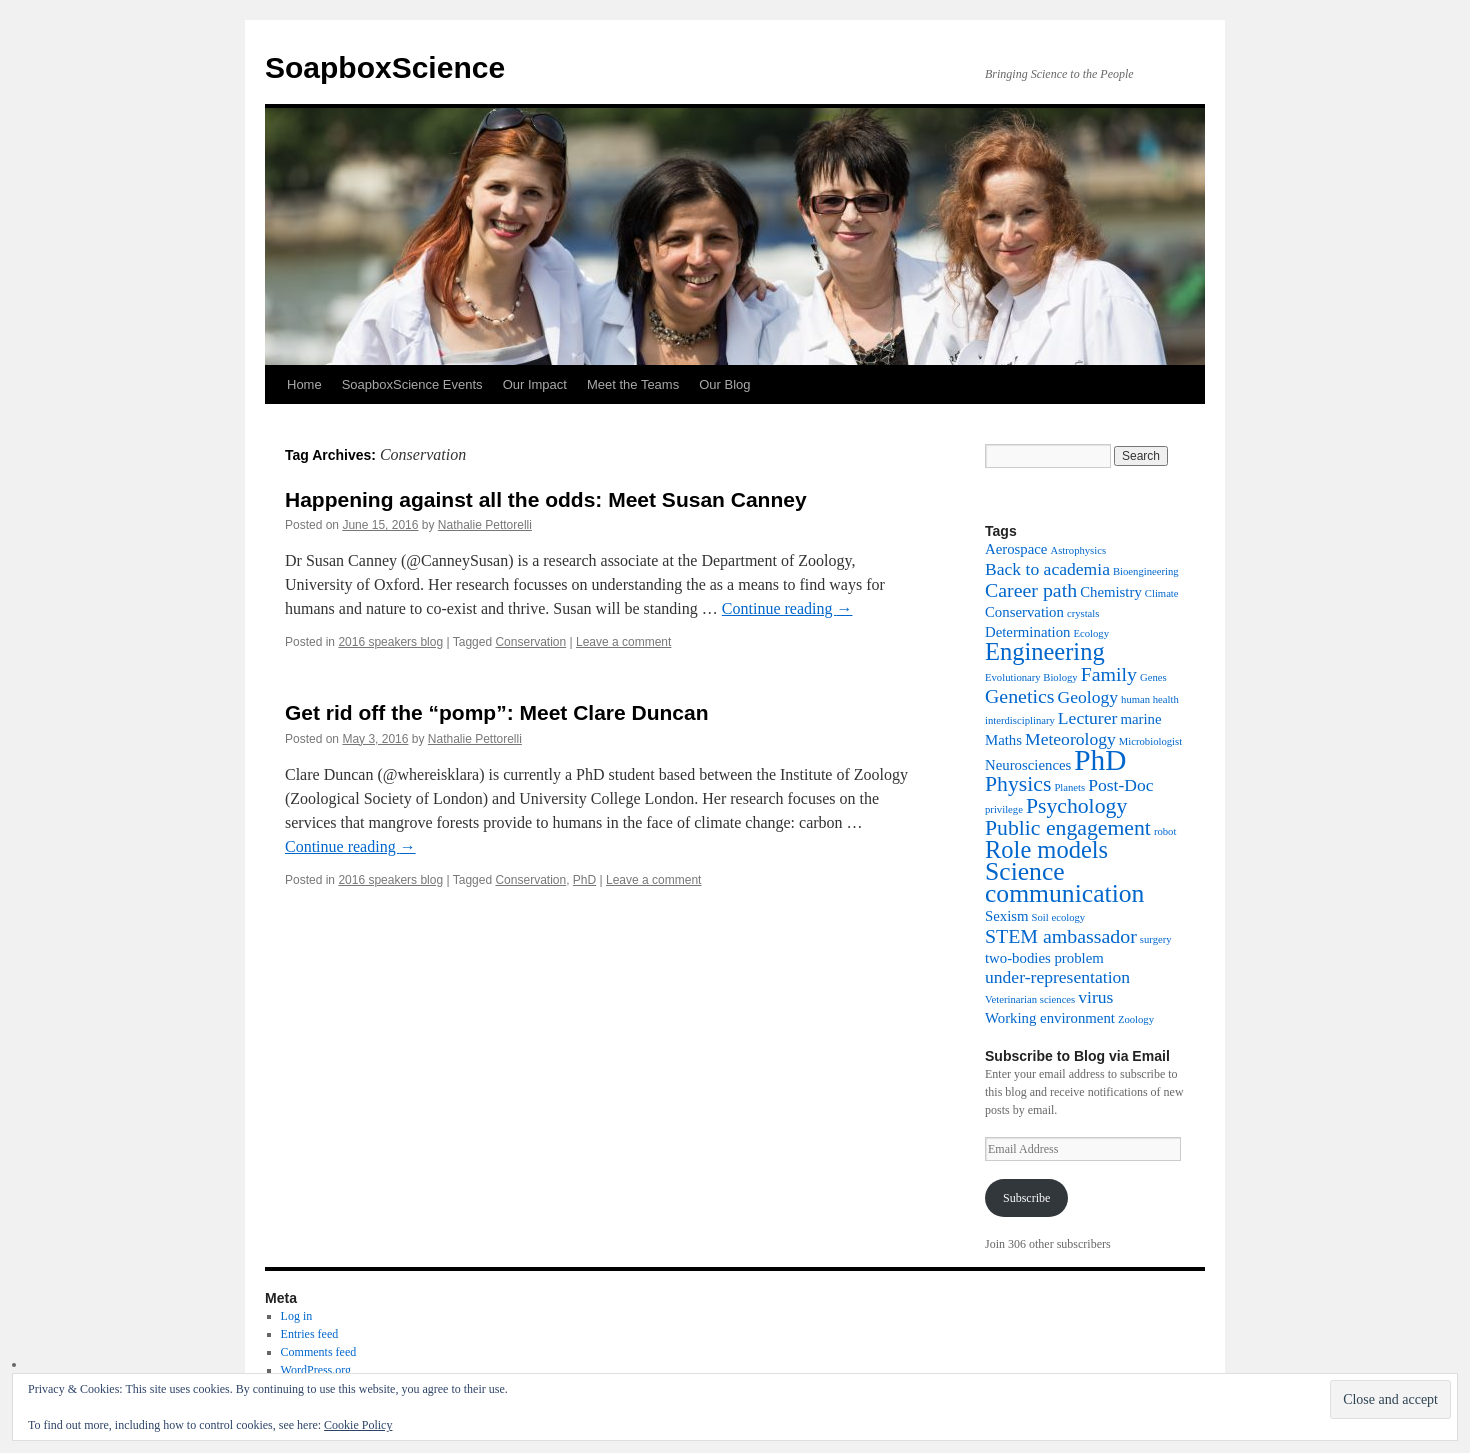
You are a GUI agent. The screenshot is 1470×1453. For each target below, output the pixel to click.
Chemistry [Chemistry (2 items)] (1111, 592)
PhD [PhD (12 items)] (1100, 760)
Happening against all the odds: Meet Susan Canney (546, 499)
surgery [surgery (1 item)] (1156, 939)
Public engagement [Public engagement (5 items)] (1068, 828)
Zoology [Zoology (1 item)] (1136, 1019)
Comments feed (319, 1352)
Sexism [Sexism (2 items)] (1007, 916)
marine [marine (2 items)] (1140, 719)
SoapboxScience (385, 67)
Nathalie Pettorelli (485, 525)
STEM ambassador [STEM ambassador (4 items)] (1061, 936)
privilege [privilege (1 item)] (1004, 809)
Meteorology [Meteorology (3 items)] (1070, 739)
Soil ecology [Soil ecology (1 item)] (1059, 917)
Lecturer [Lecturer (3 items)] (1088, 718)
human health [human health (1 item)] (1150, 699)
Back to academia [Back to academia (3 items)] (1047, 569)
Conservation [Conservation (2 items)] (1024, 612)
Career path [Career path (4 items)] (1031, 590)
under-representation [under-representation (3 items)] (1057, 977)
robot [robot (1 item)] (1165, 831)
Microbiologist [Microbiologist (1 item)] (1150, 741)
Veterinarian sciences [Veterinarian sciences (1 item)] (1030, 999)
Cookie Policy (358, 1425)
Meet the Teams (633, 384)
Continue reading (787, 608)
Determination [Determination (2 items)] (1027, 632)
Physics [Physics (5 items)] (1018, 784)
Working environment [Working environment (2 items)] (1050, 1018)
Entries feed (310, 1334)
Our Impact (535, 384)
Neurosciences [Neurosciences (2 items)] (1028, 765)
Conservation (530, 642)
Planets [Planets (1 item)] (1069, 787)
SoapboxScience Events (412, 384)
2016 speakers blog (390, 642)
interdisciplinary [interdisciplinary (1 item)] (1020, 720)
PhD (584, 880)
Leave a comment (623, 642)
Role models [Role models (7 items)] (1046, 849)
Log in (297, 1316)
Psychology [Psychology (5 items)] (1076, 806)
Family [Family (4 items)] (1109, 674)
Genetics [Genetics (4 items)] (1020, 696)
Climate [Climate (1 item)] (1162, 593)
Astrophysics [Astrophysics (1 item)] (1078, 550)
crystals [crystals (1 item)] (1083, 613)
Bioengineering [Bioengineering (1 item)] (1146, 571)
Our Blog (724, 384)
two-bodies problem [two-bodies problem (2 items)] (1044, 958)
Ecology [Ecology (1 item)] (1091, 633)
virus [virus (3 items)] (1095, 997)
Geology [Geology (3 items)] (1088, 697)
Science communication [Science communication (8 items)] (1064, 882)
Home (304, 384)
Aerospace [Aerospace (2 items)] (1016, 549)
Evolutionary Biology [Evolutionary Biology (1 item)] (1031, 677)
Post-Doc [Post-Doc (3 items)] (1120, 785)
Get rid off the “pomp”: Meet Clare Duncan (497, 712)
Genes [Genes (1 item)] (1153, 677)
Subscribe (1026, 1198)
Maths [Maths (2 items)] (1003, 740)
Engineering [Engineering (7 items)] (1045, 651)
